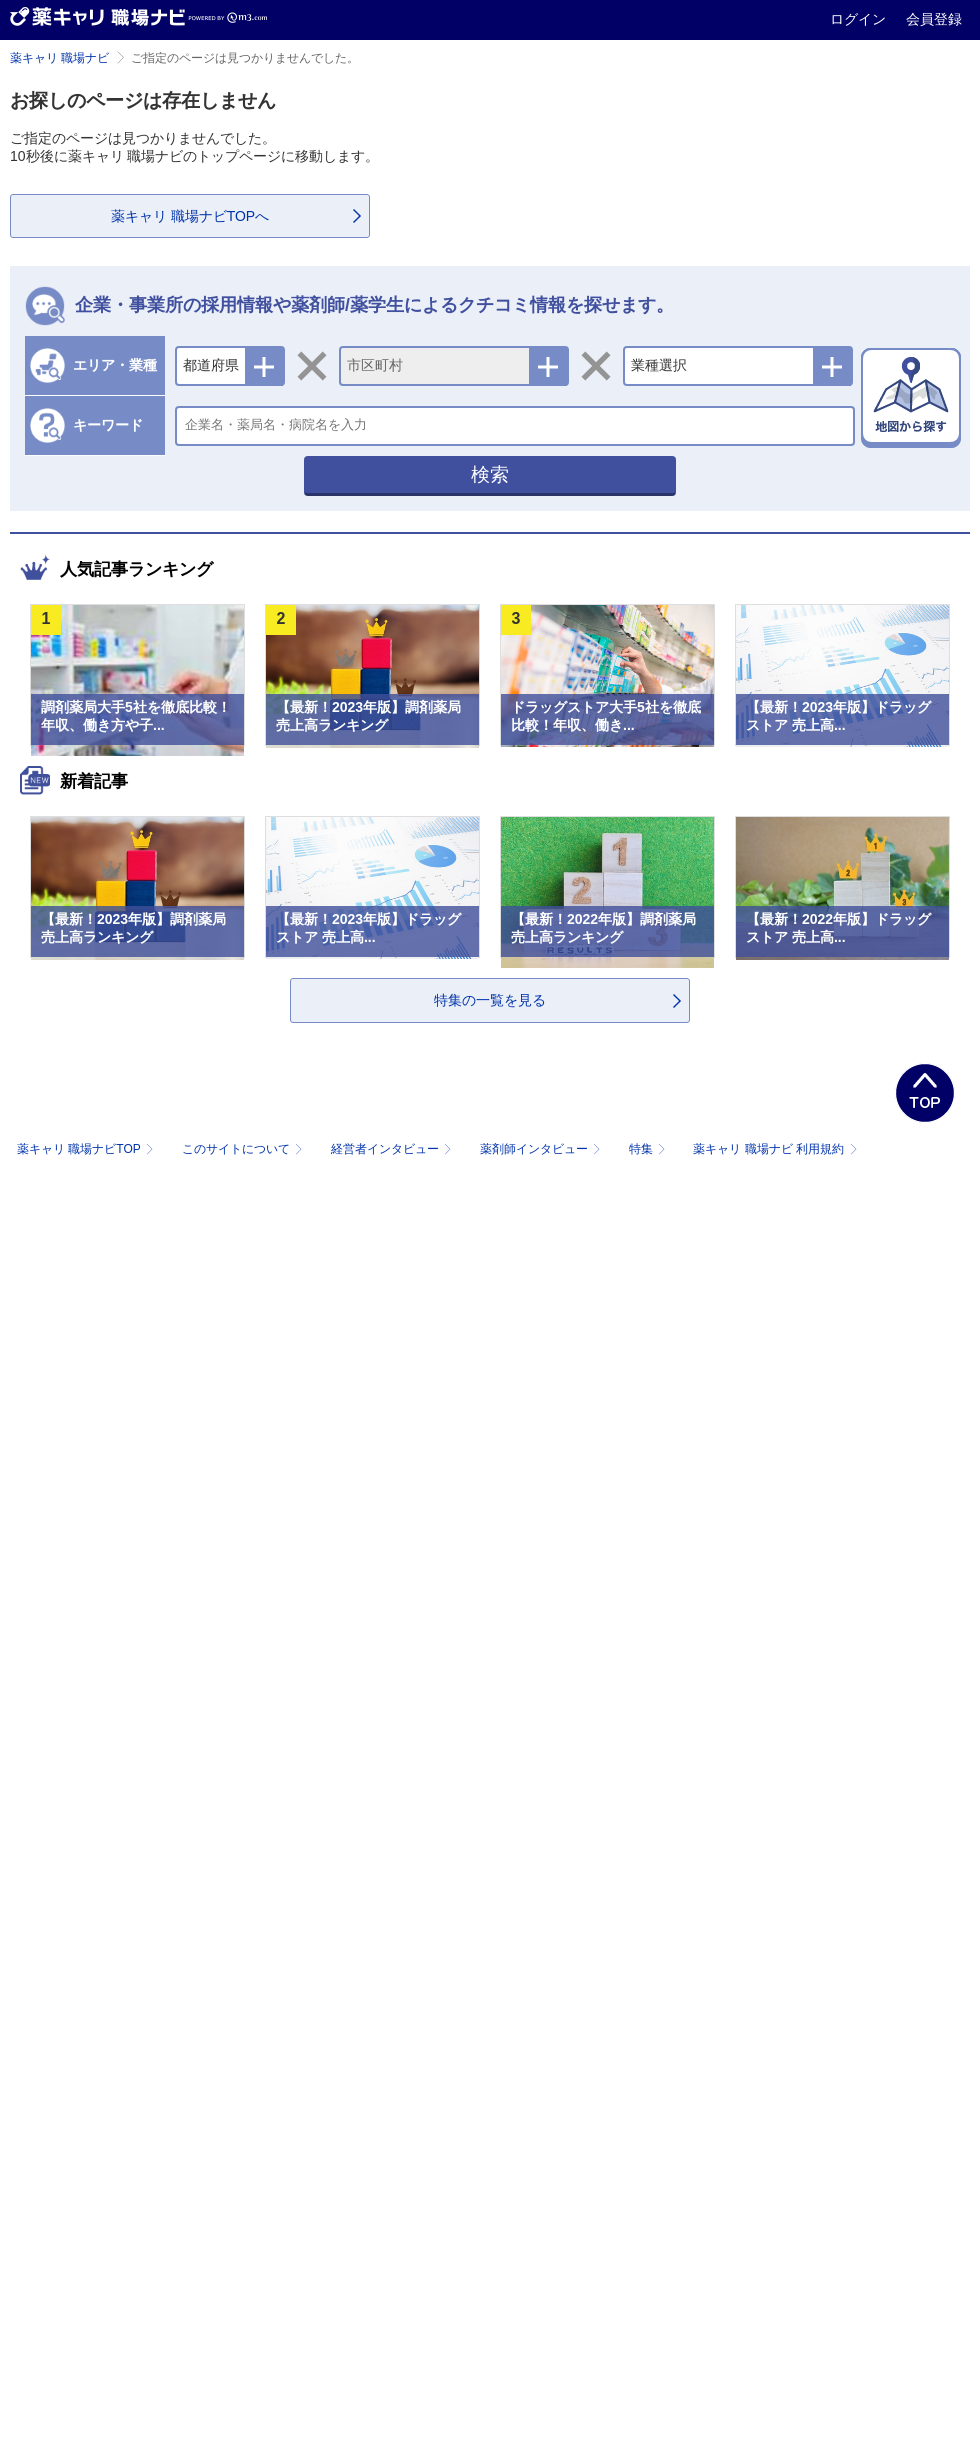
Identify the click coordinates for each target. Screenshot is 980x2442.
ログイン (860, 19)
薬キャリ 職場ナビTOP (87, 1149)
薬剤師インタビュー (542, 1149)
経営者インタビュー (393, 1149)
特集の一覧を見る (490, 1000)
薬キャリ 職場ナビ (59, 58)
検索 (490, 474)
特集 (649, 1149)
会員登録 (934, 19)
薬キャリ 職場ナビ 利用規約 (775, 1149)
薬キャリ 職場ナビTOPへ (190, 216)
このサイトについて (244, 1149)
